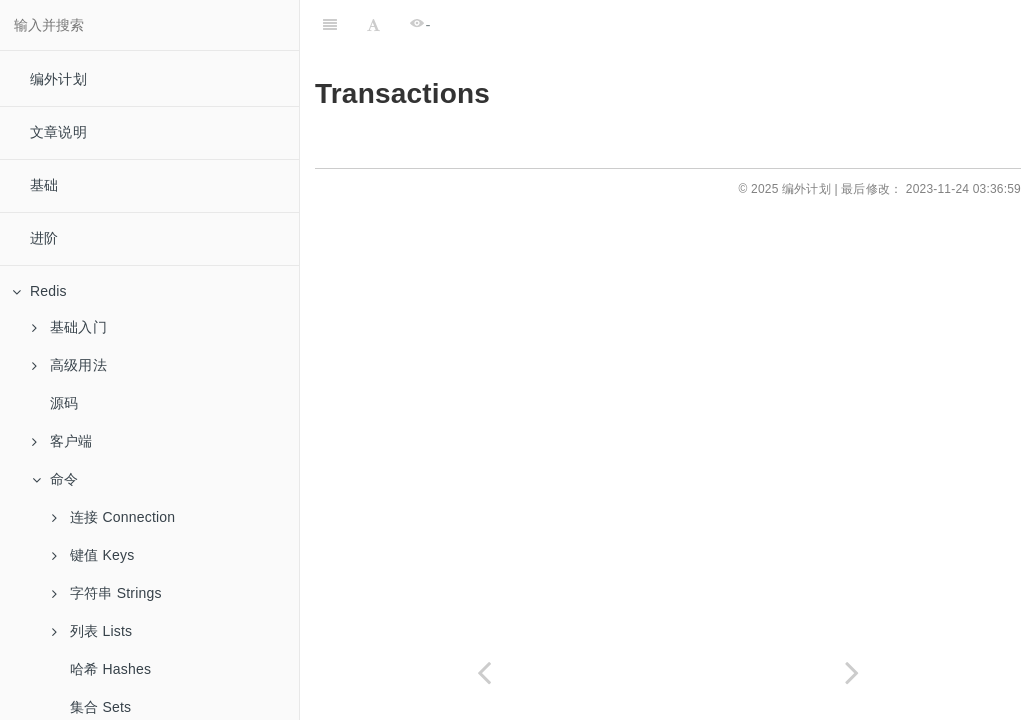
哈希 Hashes (110, 669)
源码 (64, 403)
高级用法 (69, 365)
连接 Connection (113, 517)
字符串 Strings (107, 593)
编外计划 (58, 79)
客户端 (62, 441)
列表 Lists (92, 631)
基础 (44, 185)
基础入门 (69, 327)
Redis (39, 291)
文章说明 (58, 132)
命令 (55, 479)
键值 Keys (93, 555)
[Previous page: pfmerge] (484, 672)
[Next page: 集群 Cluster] (852, 672)
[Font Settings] (373, 25)
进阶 (44, 238)
